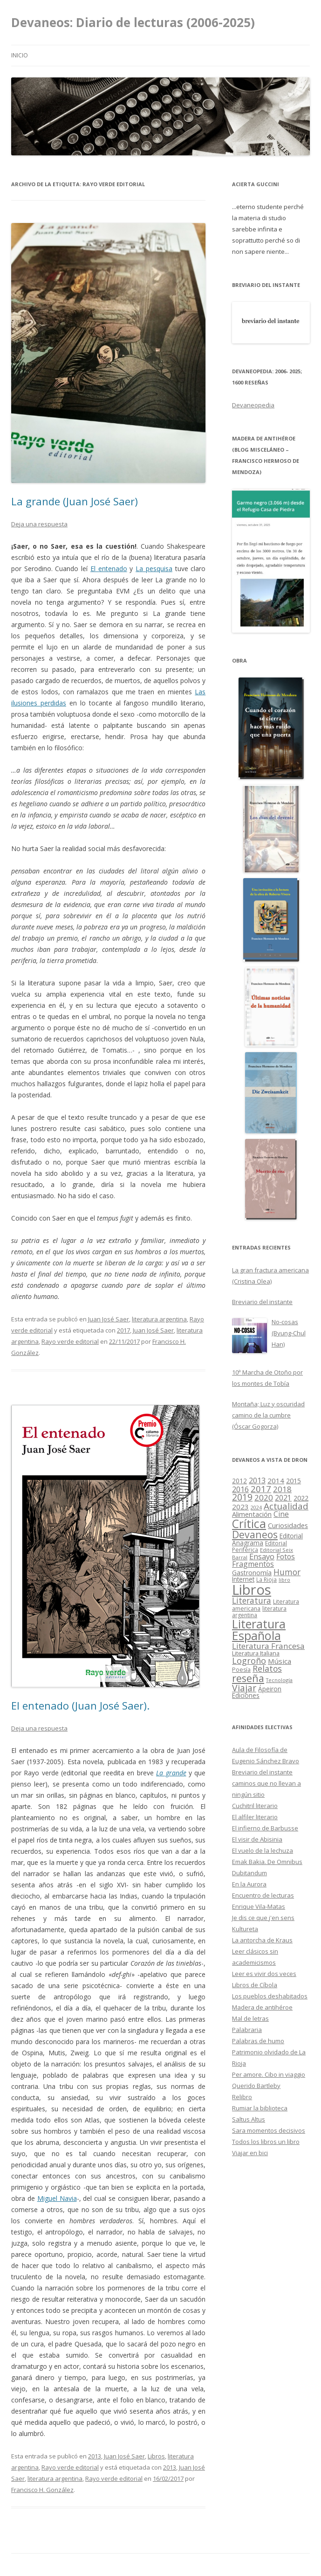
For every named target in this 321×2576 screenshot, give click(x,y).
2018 (282, 1489)
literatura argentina (159, 1319)
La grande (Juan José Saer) (74, 501)
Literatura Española (259, 1630)
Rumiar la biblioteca (259, 2108)
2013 (94, 2456)
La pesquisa (154, 568)
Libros (156, 2456)
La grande (171, 1772)
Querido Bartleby (256, 2085)
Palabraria (247, 2029)
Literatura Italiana (256, 1653)
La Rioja (266, 1579)
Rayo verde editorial (70, 1341)
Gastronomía (252, 1572)
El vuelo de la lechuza (262, 1850)
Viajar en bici (250, 2153)
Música (279, 1661)
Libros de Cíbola (254, 1985)
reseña (248, 1678)
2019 (242, 1497)
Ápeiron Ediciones (256, 1692)
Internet (243, 1579)
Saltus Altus (248, 2119)
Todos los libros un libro (266, 2141)
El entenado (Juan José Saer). (80, 1705)
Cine (281, 1514)
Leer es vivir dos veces (264, 1973)
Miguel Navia (57, 2198)
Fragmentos (253, 1564)
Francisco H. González (42, 2489)
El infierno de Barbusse (265, 1828)
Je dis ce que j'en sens (263, 1917)
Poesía (241, 1670)
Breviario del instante (262, 1772)
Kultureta (245, 1929)
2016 (240, 1489)
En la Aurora (249, 1884)
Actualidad (286, 1506)
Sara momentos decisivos (268, 2130)
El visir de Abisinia (257, 1839)
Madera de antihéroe (262, 2007)
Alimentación (252, 1514)
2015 (293, 1480)
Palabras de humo (258, 2041)
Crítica (249, 1523)
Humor (287, 1572)
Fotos (285, 1556)
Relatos (267, 1668)
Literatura (251, 1600)
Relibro (242, 2097)
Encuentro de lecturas (263, 1895)
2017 (123, 1330)
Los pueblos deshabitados (269, 1996)
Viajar (244, 1688)
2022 (301, 1497)
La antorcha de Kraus (262, 1940)
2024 (256, 1507)
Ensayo (261, 1556)
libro (284, 1579)
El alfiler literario (255, 1817)
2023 (240, 1506)
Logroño (249, 1660)
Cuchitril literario (255, 1805)
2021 (283, 1498)
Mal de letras (250, 2018)
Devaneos (255, 1534)
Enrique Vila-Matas (258, 1906)
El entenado (108, 568)
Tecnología (279, 1679)
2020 (263, 1497)
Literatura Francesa (268, 1646)
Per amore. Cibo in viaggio (268, 2074)
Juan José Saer (108, 1319)
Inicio (19, 55)
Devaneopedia (253, 405)
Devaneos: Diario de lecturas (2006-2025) (133, 22)
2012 (239, 1481)
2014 (275, 1480)
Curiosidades (288, 1525)
